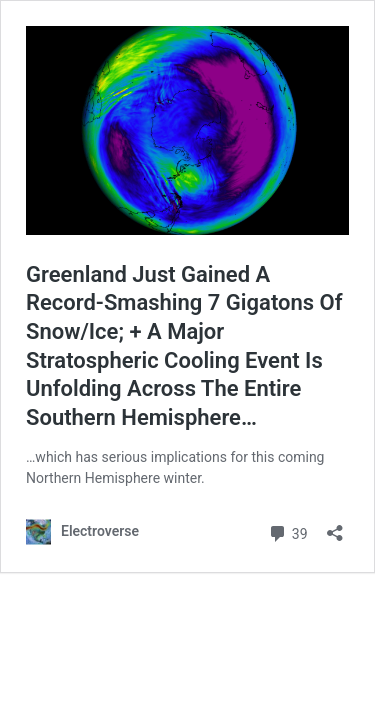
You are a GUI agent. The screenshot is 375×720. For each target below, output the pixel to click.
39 (287, 531)
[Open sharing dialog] (335, 526)
